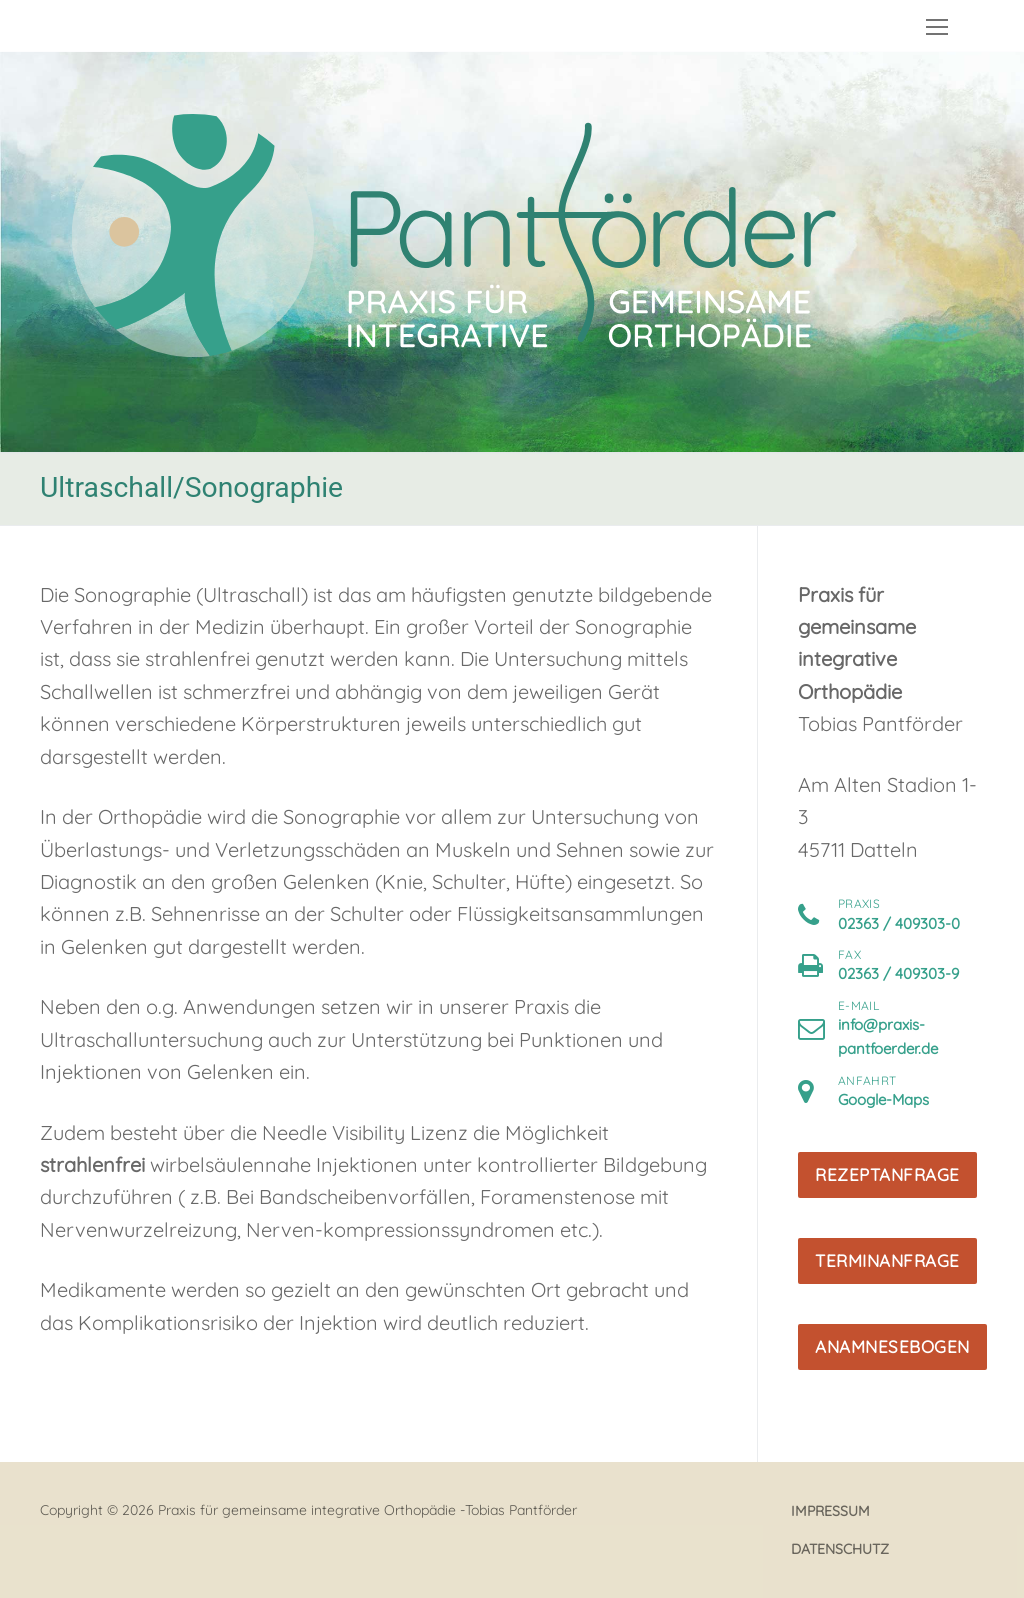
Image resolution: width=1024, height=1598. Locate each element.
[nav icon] (937, 26)
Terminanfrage (887, 1260)
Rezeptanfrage (887, 1174)
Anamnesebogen (892, 1346)
